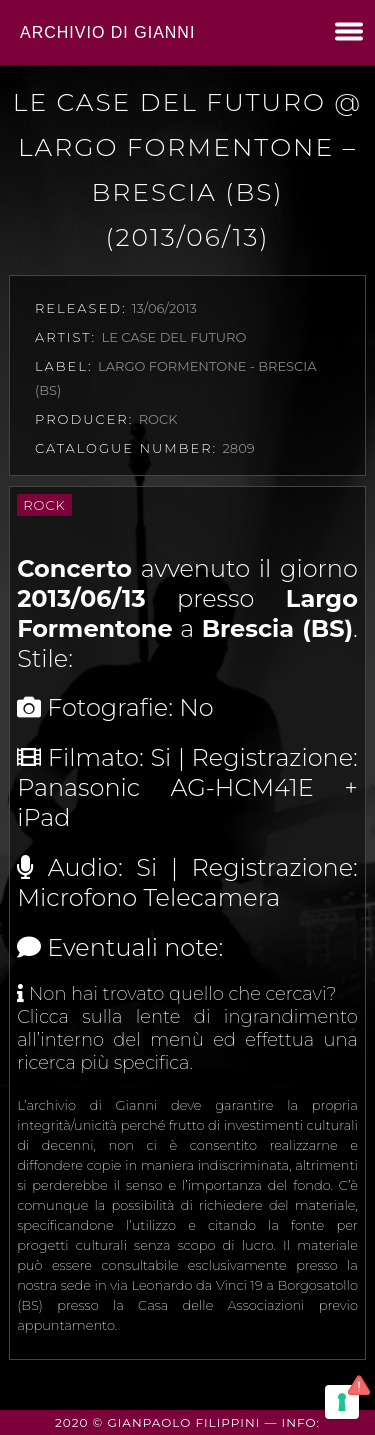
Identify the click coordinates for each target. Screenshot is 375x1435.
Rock (44, 505)
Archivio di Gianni (107, 32)
